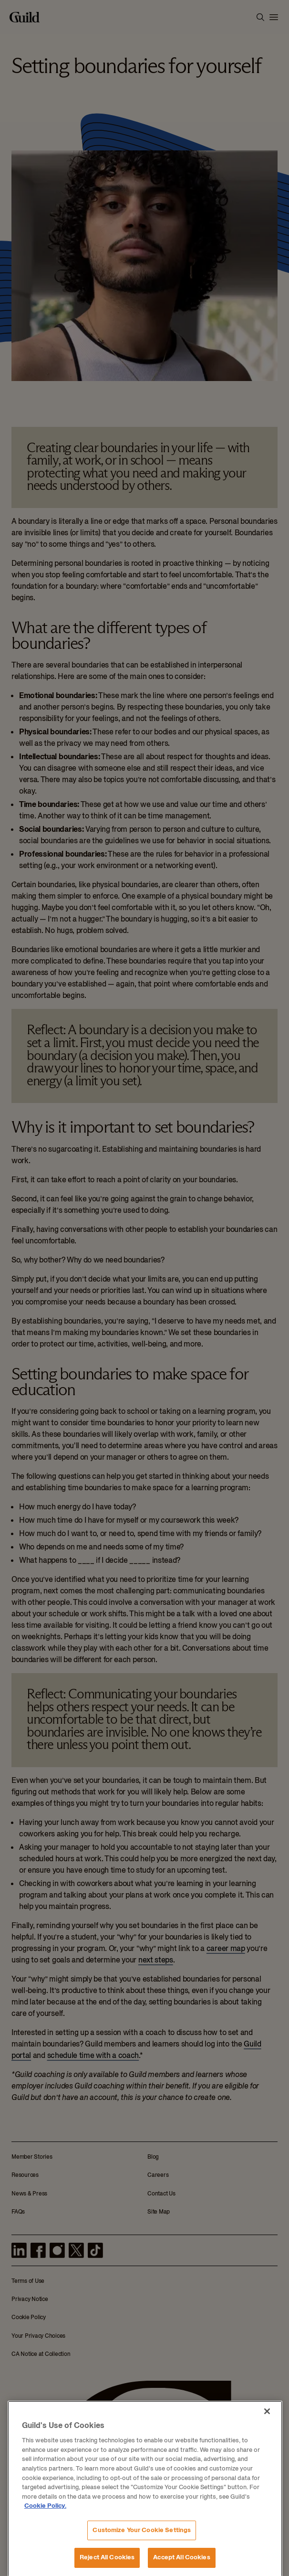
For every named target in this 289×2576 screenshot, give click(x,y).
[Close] (267, 2553)
